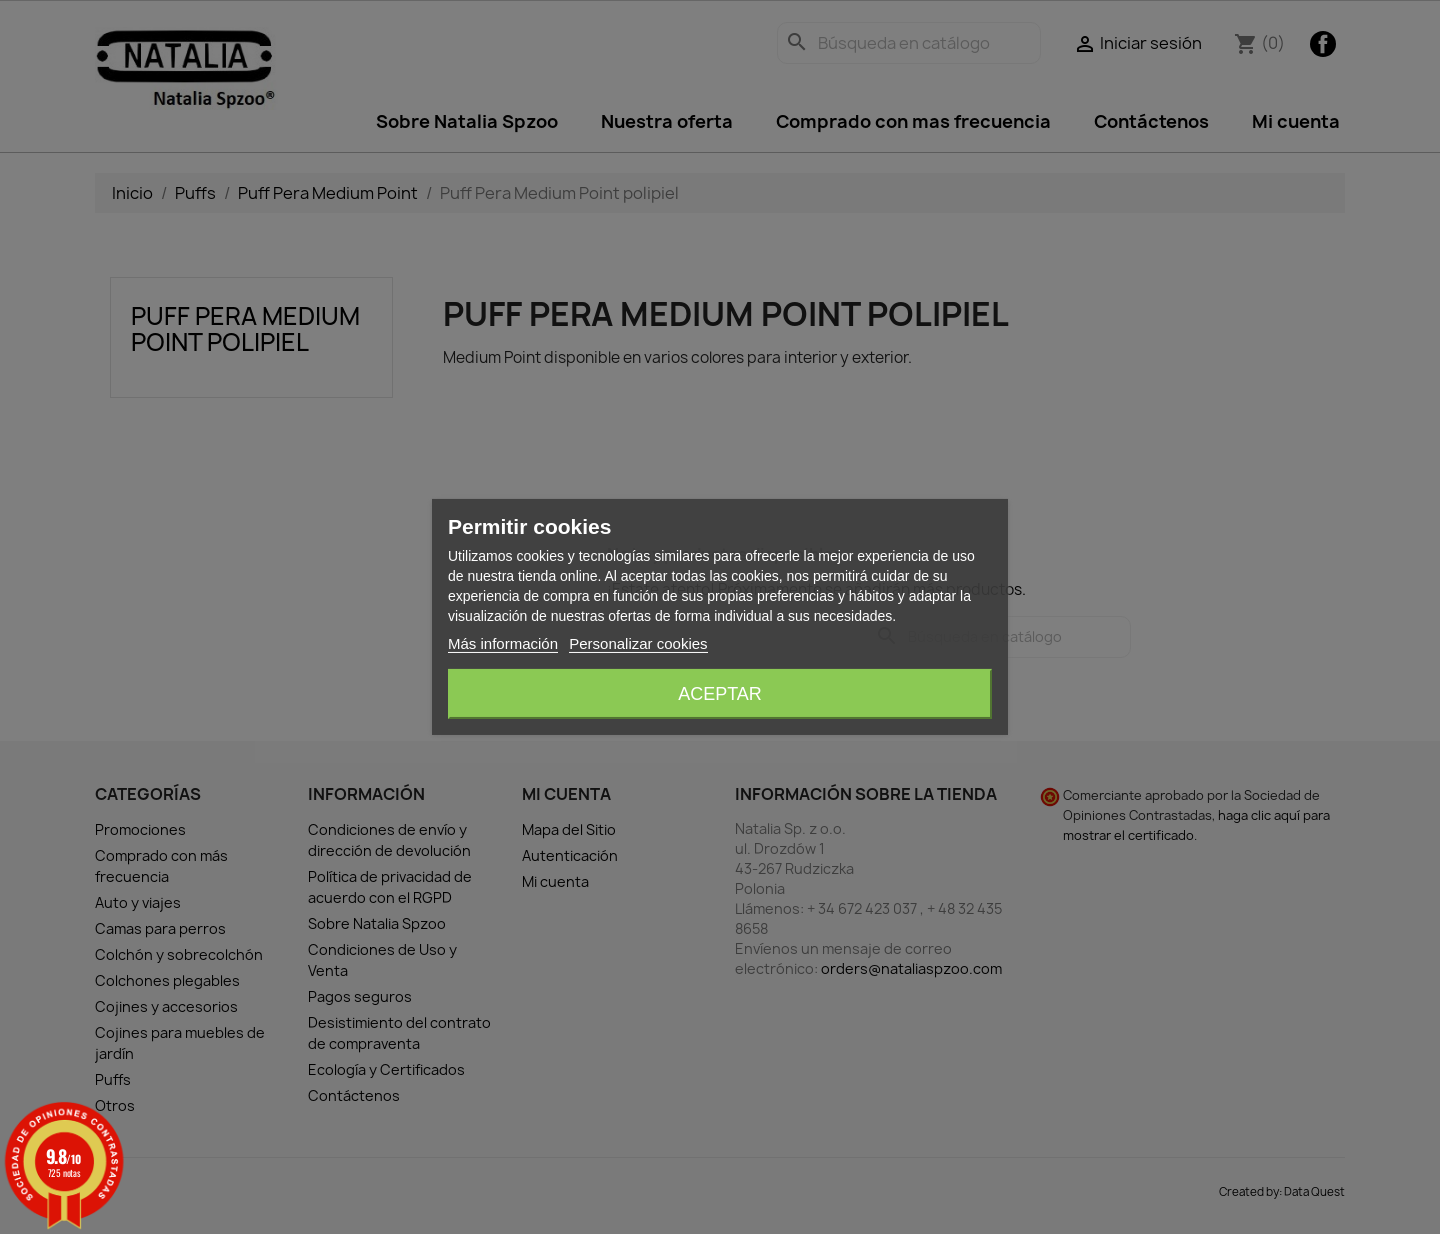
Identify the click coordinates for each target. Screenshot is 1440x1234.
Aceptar (720, 694)
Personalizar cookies (638, 643)
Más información (503, 643)
